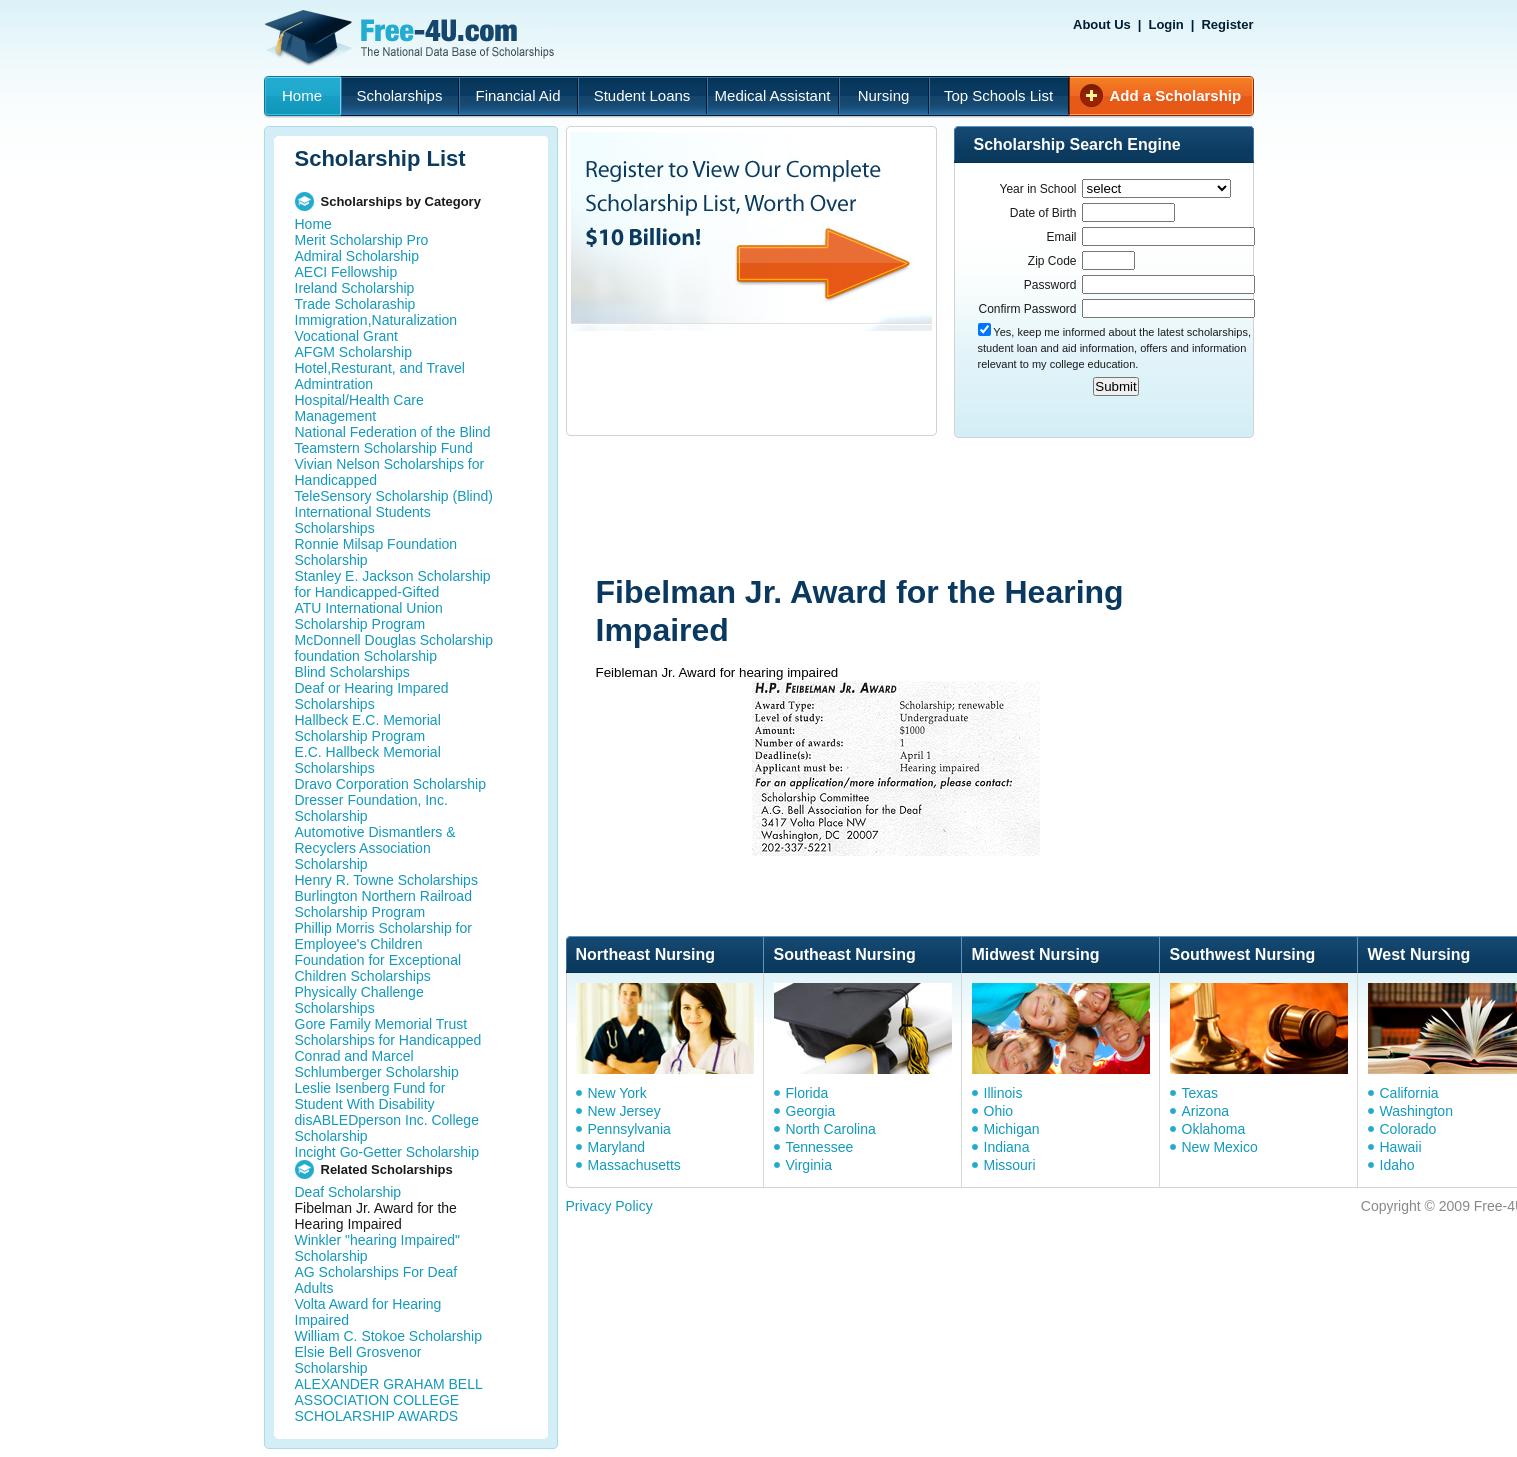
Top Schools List (998, 95)
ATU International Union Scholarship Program (369, 616)
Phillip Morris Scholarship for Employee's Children (383, 936)
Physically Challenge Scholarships (359, 1000)
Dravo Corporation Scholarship (390, 784)
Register (1227, 24)
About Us (1102, 24)
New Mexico (1220, 1147)
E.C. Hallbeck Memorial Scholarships (368, 760)
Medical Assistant (773, 95)
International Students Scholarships (363, 520)
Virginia (809, 1165)
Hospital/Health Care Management (359, 408)
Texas (1200, 1093)
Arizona (1205, 1111)
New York (617, 1093)
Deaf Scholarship (348, 1192)
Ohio (999, 1111)
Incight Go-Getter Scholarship (387, 1152)
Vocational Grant (347, 336)
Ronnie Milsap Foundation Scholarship (376, 552)
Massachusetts (634, 1165)
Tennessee (820, 1147)
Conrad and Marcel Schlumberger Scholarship (377, 1064)
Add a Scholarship (1176, 95)
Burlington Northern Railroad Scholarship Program (383, 904)
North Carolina (831, 1129)
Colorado (1408, 1129)
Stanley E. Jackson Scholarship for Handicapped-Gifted (393, 584)
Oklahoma (1214, 1129)
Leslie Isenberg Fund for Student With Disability (370, 1096)
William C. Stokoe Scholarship (389, 1336)
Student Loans (642, 95)
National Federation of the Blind (393, 432)
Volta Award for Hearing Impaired (368, 1312)
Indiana (1007, 1147)
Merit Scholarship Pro (362, 240)
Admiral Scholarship (357, 256)
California (1409, 1093)
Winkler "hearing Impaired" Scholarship (378, 1248)
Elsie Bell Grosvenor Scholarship (358, 1360)
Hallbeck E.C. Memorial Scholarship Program (368, 728)
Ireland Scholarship (355, 288)
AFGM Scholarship (353, 352)
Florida (807, 1093)
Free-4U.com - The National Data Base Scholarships (412, 38)
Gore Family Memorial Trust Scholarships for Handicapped (388, 1032)
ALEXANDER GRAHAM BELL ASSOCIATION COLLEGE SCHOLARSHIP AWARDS (389, 1400)
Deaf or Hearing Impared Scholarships (372, 696)
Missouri (1010, 1165)
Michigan (1012, 1129)
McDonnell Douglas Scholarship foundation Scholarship (394, 648)
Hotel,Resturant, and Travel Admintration (380, 376)
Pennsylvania (629, 1129)
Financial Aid (517, 95)
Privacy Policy (609, 1206)
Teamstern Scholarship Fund (384, 448)
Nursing (884, 95)
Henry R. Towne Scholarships (386, 880)
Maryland (617, 1147)
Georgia (811, 1111)
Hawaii (1401, 1147)
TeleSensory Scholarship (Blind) (394, 496)
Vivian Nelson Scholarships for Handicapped (390, 472)
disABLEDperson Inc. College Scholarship (387, 1128)
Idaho (1397, 1165)
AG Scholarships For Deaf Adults (376, 1280)
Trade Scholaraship (355, 304)
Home (302, 95)
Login (1165, 24)
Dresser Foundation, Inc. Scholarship (371, 808)
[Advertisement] (945, 508)
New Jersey (624, 1111)
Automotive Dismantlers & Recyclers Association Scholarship (375, 848)
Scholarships (400, 95)
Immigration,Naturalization (376, 320)
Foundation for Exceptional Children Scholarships (378, 968)
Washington (1416, 1111)
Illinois (1003, 1093)
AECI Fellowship (346, 272)
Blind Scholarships (352, 672)
